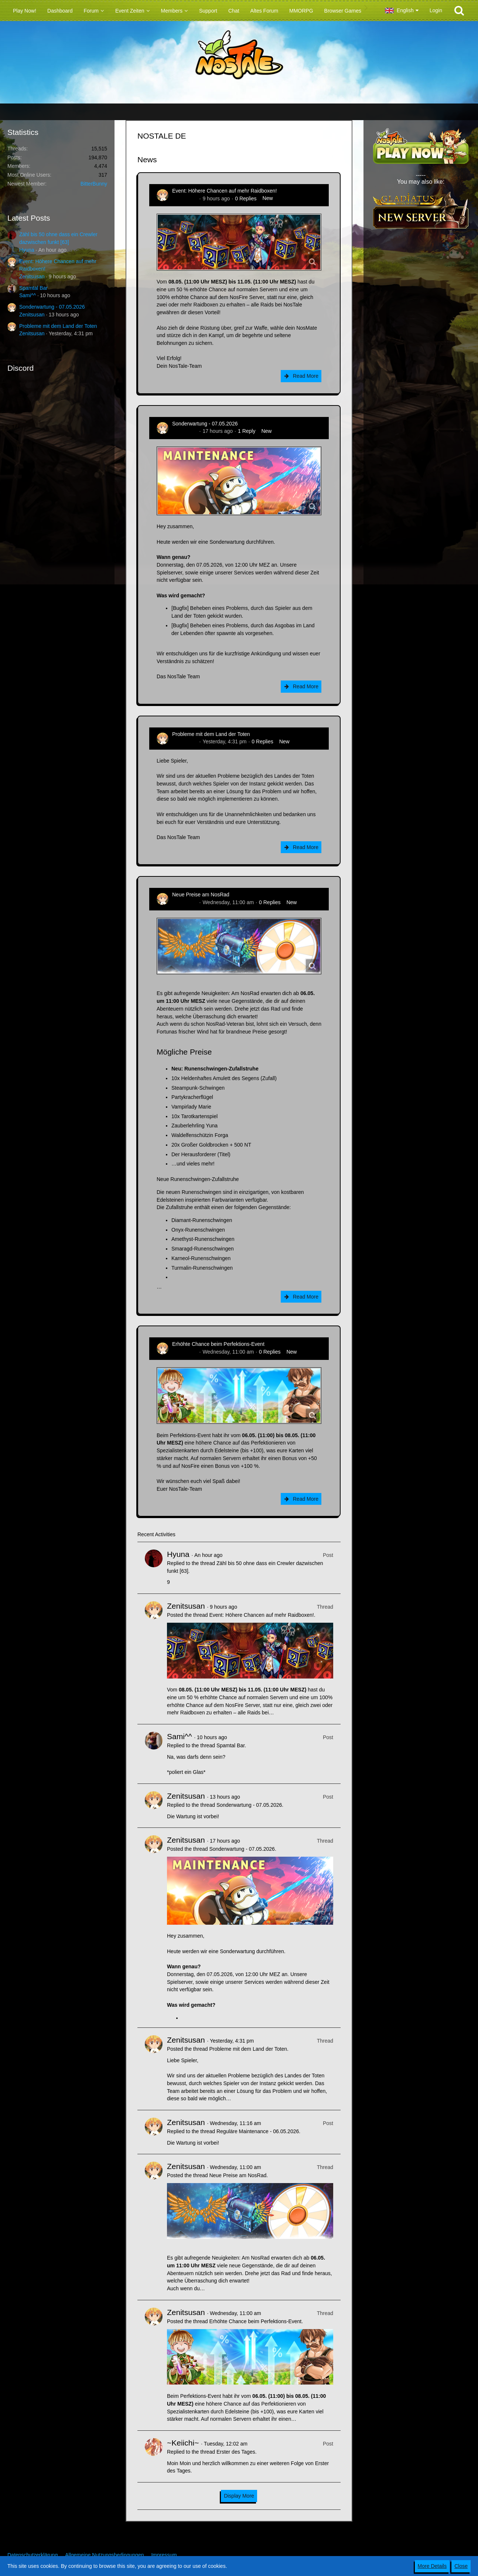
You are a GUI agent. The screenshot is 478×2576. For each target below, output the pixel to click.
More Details (432, 2566)
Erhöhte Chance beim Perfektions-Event (218, 1344)
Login (436, 10)
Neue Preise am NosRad (200, 894)
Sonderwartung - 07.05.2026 (52, 307)
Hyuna (26, 250)
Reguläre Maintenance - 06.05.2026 (257, 2131)
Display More (239, 2496)
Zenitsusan (31, 276)
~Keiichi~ (183, 2442)
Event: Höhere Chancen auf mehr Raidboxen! (224, 191)
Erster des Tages (235, 2452)
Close (461, 2566)
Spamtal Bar (33, 288)
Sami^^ (27, 295)
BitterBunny (94, 184)
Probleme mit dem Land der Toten (58, 326)
